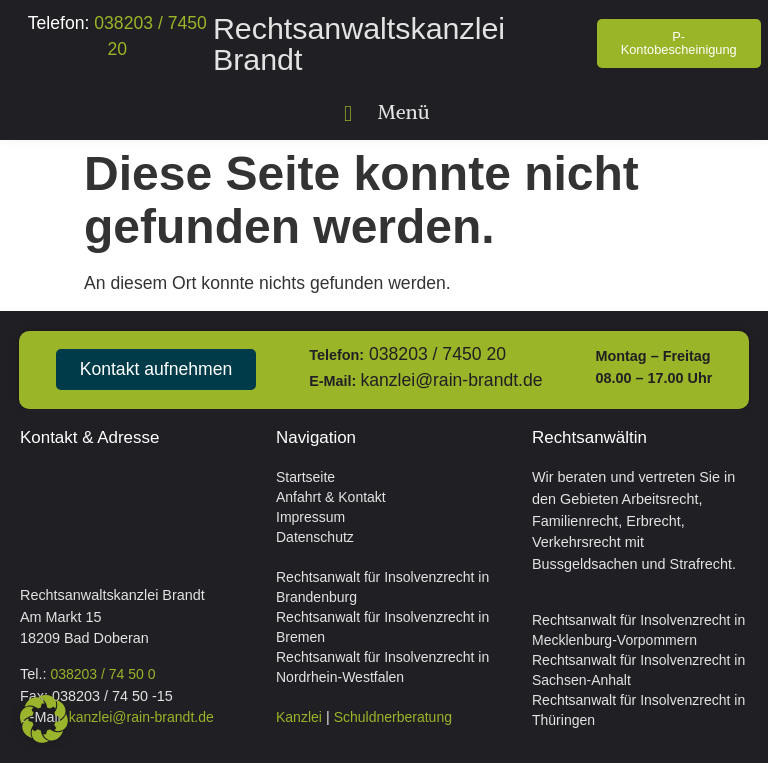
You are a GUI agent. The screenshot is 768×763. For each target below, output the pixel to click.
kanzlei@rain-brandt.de (451, 380)
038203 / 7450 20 (437, 354)
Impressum (310, 517)
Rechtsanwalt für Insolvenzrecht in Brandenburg (382, 587)
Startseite (305, 477)
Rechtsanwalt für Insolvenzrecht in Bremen (382, 627)
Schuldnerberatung (393, 717)
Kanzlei (299, 717)
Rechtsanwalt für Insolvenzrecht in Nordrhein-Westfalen (382, 667)
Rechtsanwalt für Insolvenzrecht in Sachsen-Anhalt (638, 670)
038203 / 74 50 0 (102, 674)
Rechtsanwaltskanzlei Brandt (359, 43)
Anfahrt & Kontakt (331, 497)
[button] (348, 113)
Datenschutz (315, 537)
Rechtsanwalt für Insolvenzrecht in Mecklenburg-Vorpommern (638, 630)
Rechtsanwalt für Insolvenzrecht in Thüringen (638, 710)
